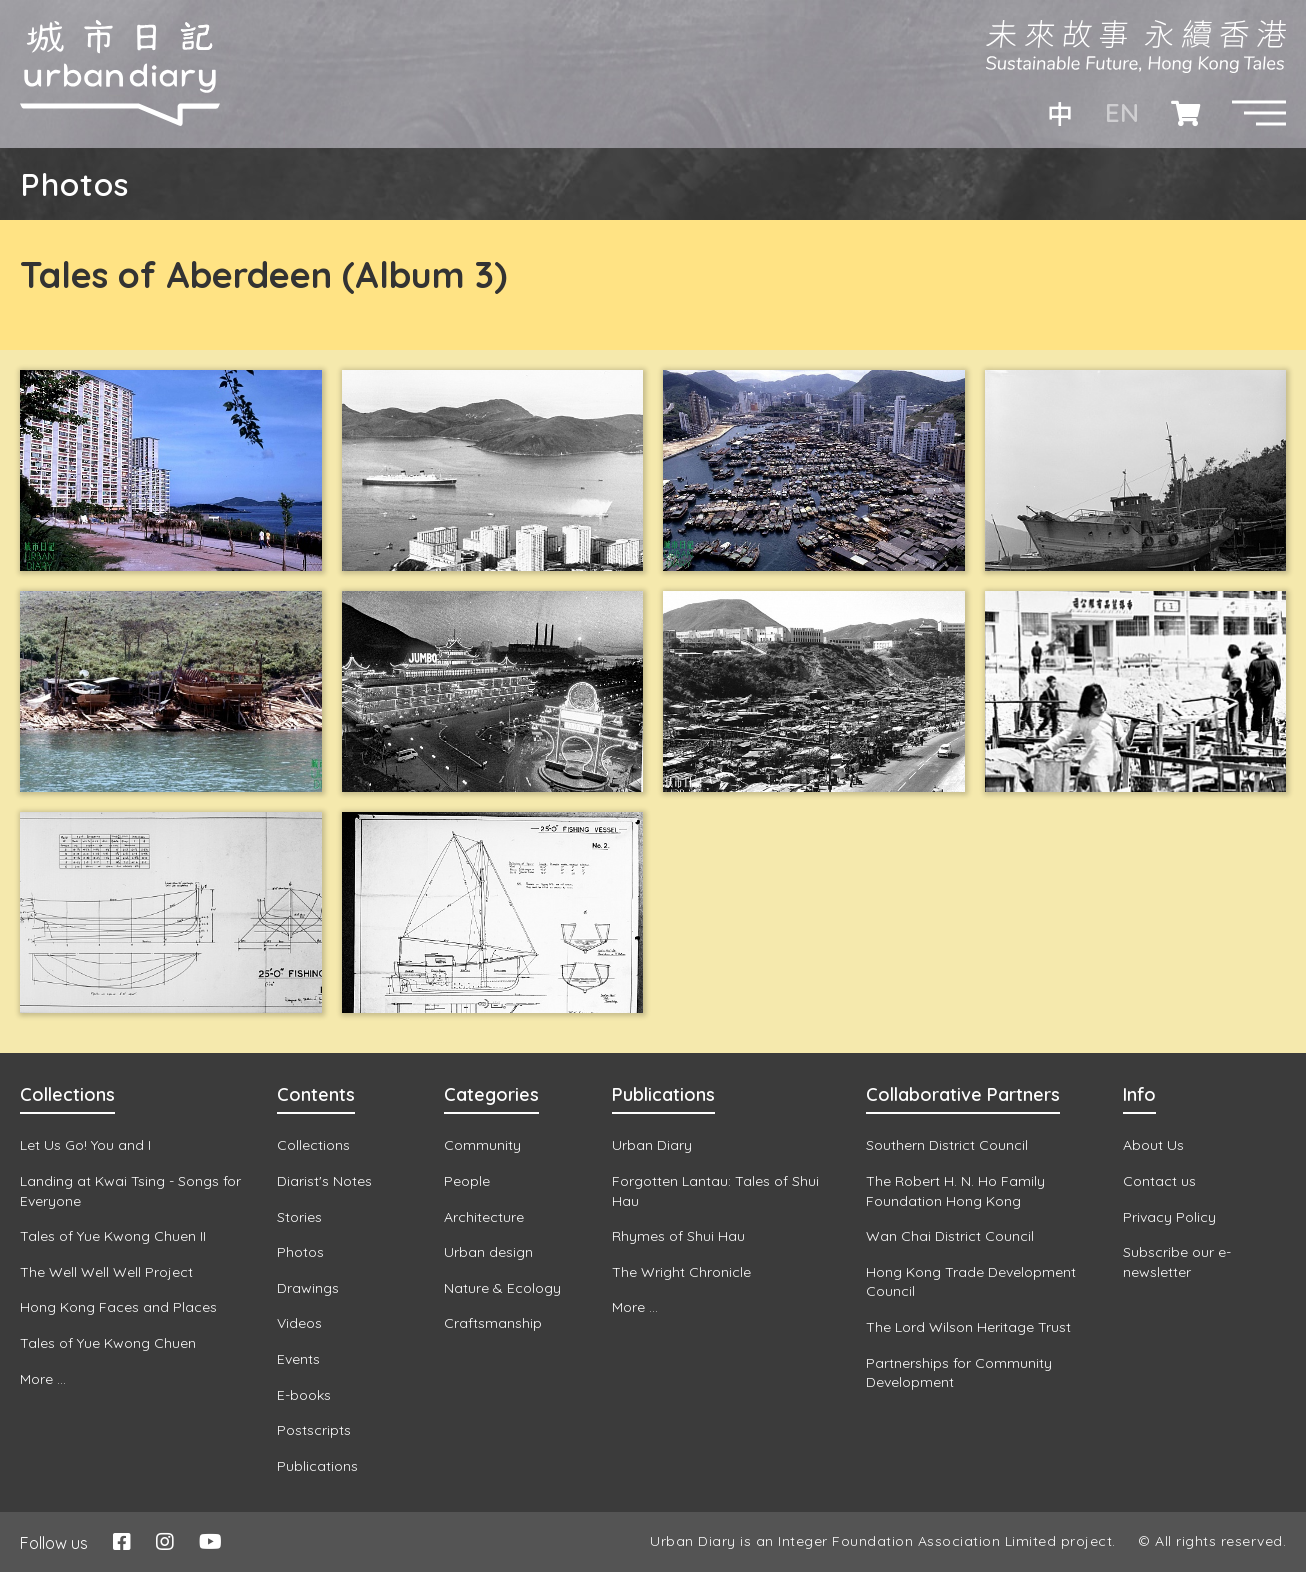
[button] (1259, 113)
